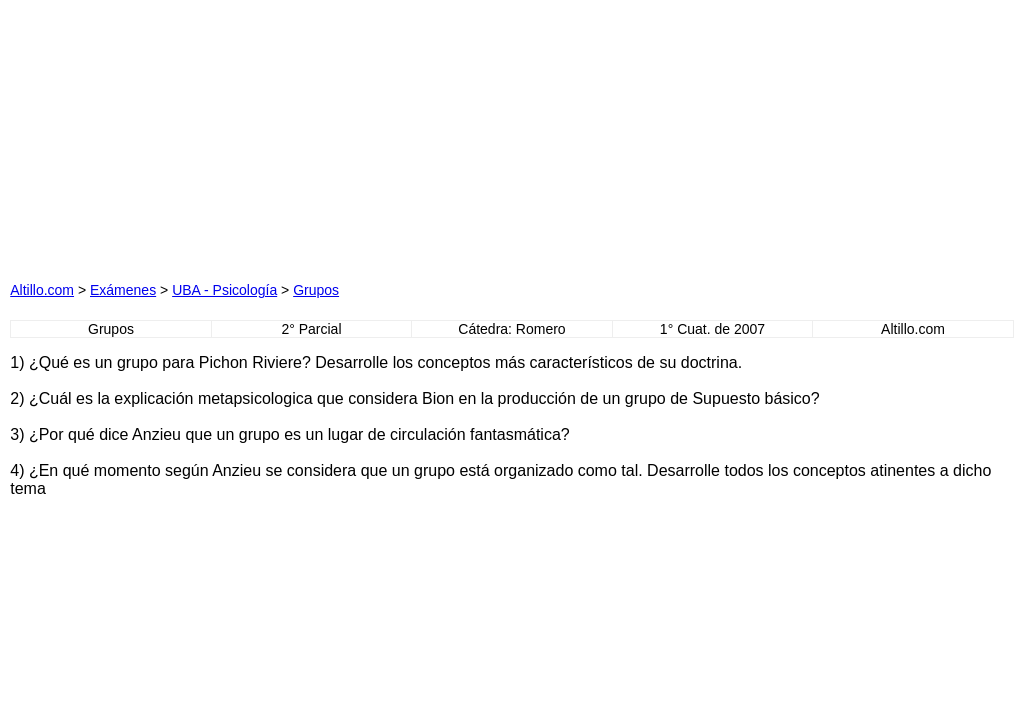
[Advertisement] (312, 135)
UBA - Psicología (224, 290)
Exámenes (123, 290)
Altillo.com (42, 290)
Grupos (316, 290)
